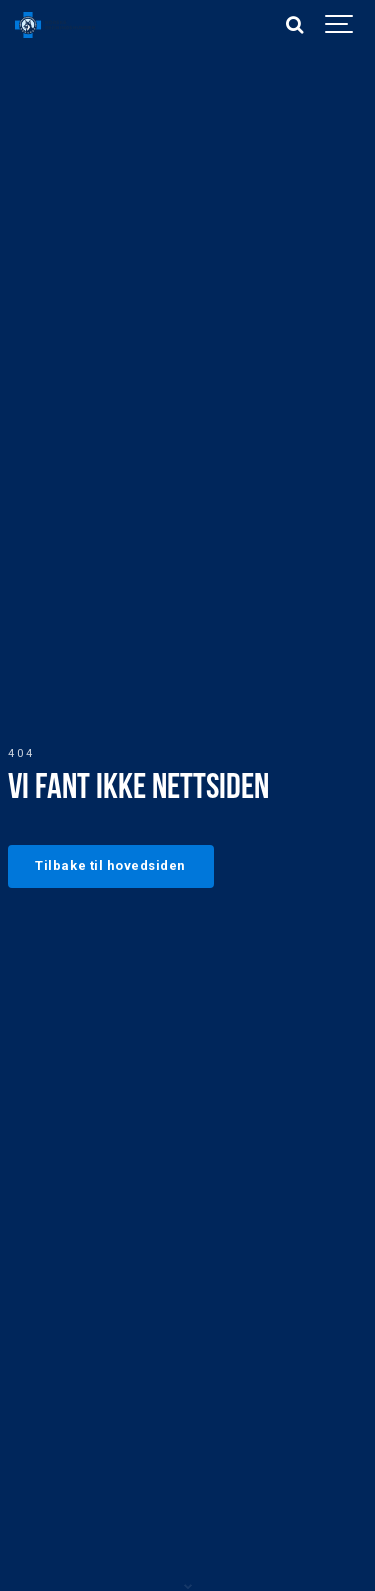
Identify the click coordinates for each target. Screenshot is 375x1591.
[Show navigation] (340, 25)
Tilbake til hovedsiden (110, 865)
